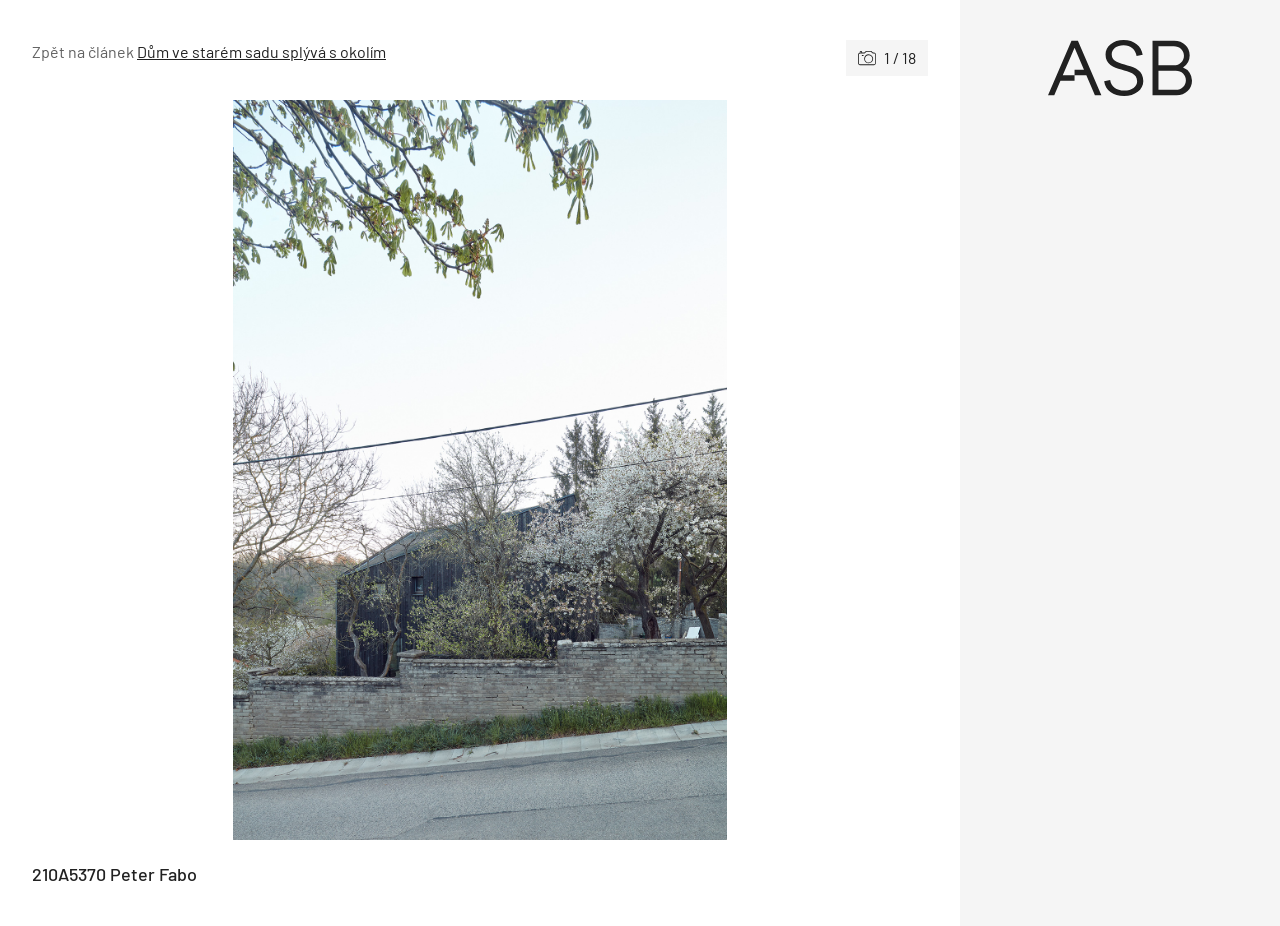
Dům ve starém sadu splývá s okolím (261, 51)
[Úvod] (1120, 68)
